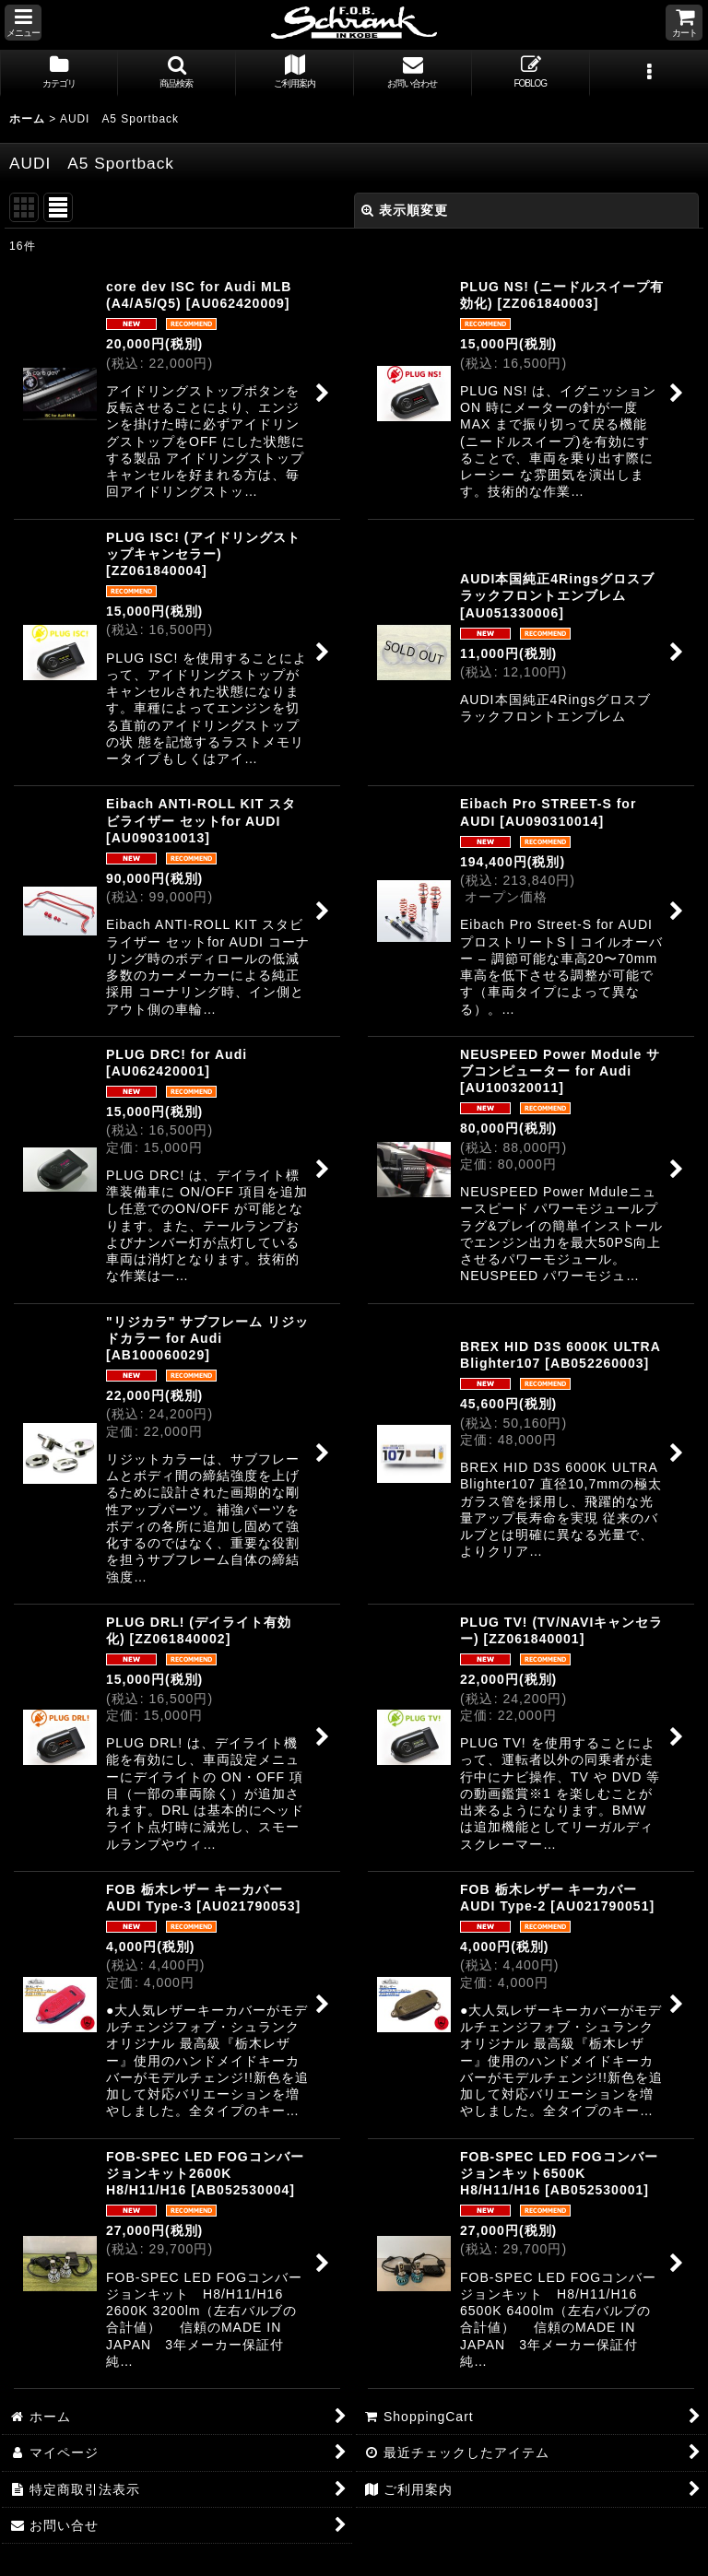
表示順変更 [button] (404, 210)
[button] (23, 23)
